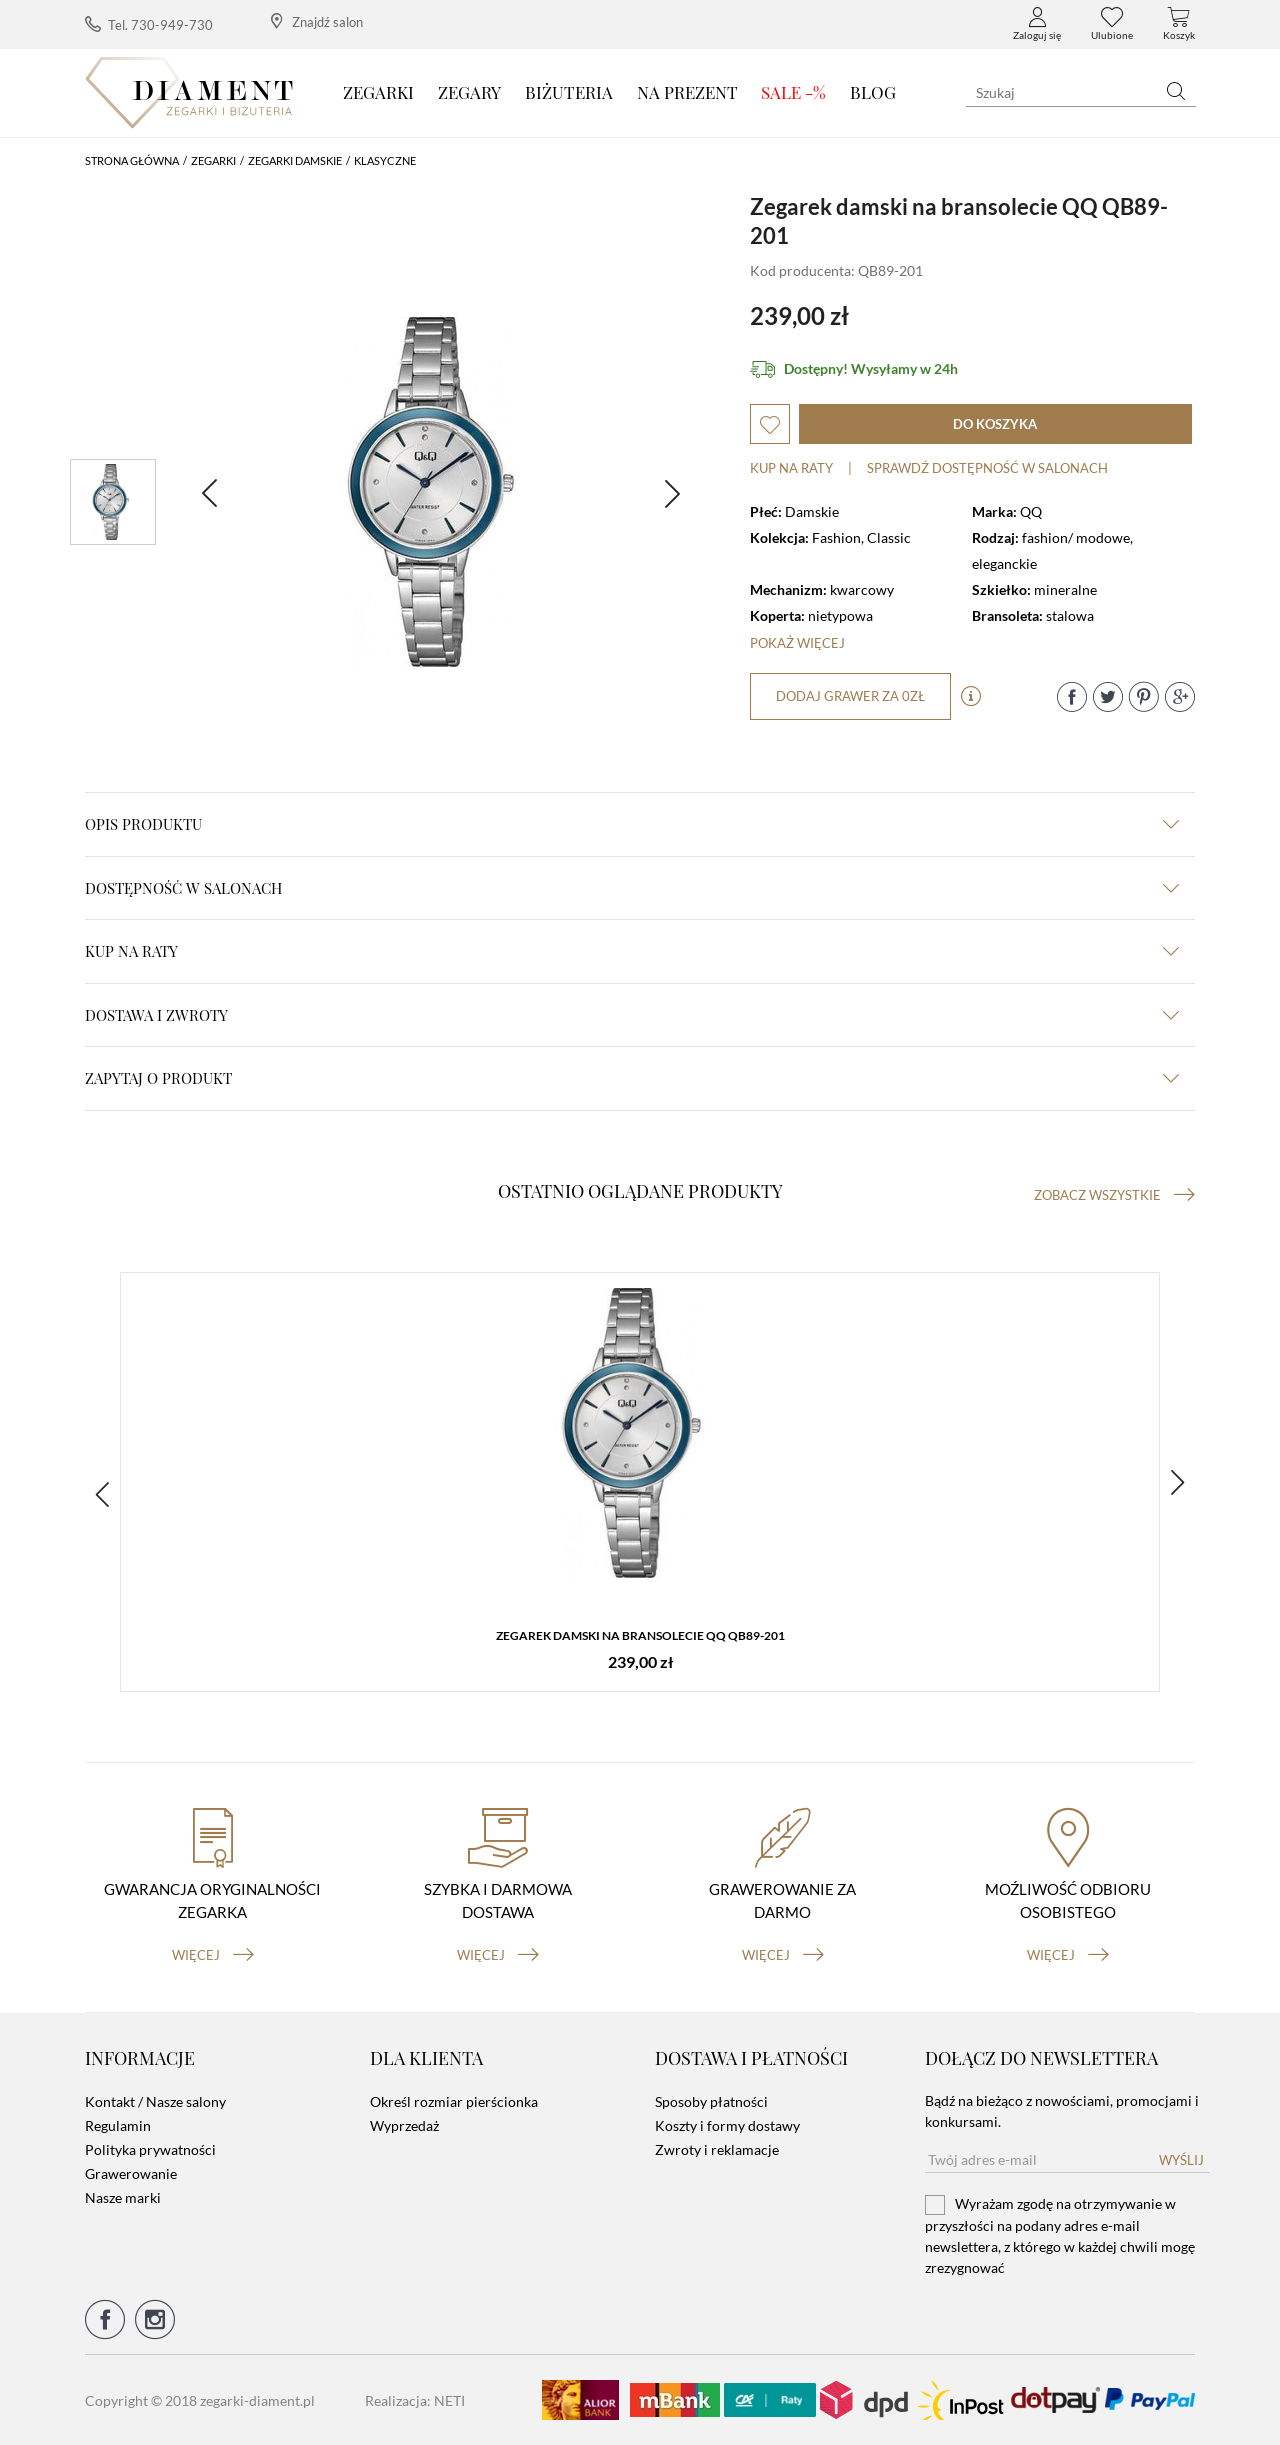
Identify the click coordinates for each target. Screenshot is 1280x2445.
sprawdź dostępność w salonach (987, 468)
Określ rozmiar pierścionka (454, 2101)
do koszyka (995, 424)
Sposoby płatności (711, 2101)
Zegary (469, 92)
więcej (213, 1955)
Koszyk (1179, 24)
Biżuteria (569, 92)
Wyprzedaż (404, 2125)
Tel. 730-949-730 (149, 24)
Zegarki (378, 92)
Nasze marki (123, 2197)
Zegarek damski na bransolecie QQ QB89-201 (640, 1635)
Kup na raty (791, 468)
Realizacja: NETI (415, 2400)
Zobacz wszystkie (1114, 1195)
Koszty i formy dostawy (727, 2125)
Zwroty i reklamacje (717, 2149)
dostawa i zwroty (632, 1015)
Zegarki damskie (295, 160)
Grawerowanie (131, 2173)
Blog (873, 92)
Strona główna (132, 160)
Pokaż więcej (797, 643)
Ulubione (1112, 24)
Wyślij (1181, 2160)
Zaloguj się (1037, 24)
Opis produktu (632, 824)
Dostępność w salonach (632, 888)
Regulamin (118, 2125)
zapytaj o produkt (632, 1078)
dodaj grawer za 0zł (850, 696)
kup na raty (632, 951)
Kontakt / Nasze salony (155, 2101)
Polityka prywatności (150, 2149)
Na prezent (687, 92)
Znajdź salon (317, 21)
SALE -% (793, 92)
